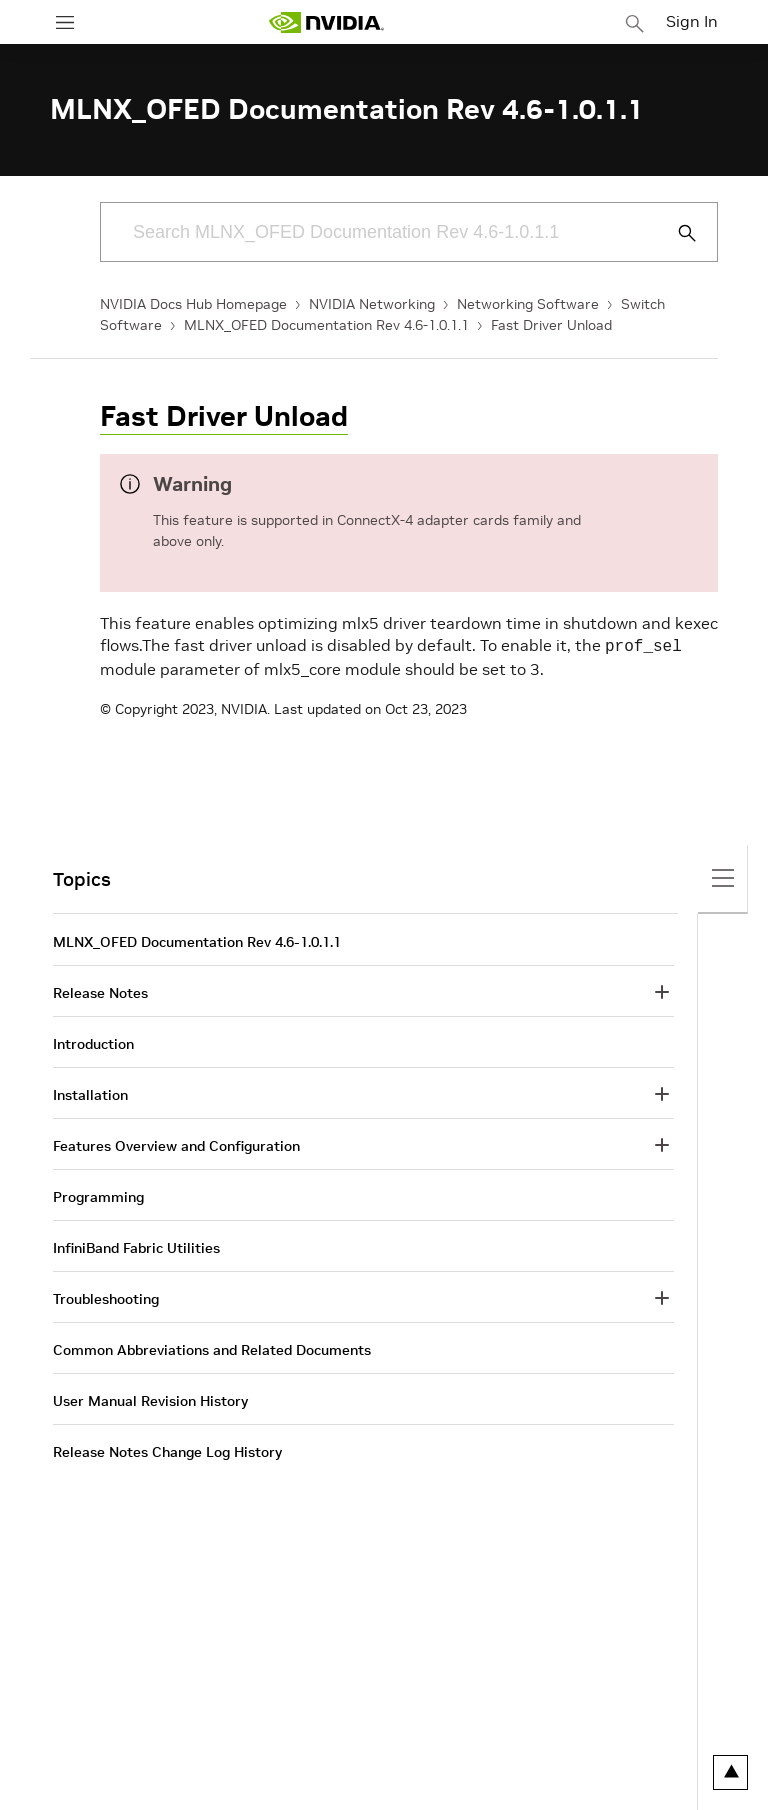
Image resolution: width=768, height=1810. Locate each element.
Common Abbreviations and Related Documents (212, 1348)
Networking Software (528, 304)
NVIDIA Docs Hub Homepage (193, 304)
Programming (98, 1195)
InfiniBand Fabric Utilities (136, 1246)
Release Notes (100, 991)
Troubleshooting (106, 1297)
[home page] (326, 22)
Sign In (692, 21)
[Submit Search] (676, 233)
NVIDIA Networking (372, 304)
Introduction (93, 1042)
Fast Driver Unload (551, 325)
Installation (90, 1093)
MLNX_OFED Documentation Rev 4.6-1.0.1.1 (326, 325)
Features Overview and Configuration (176, 1144)
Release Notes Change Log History (167, 1450)
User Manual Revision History (150, 1399)
